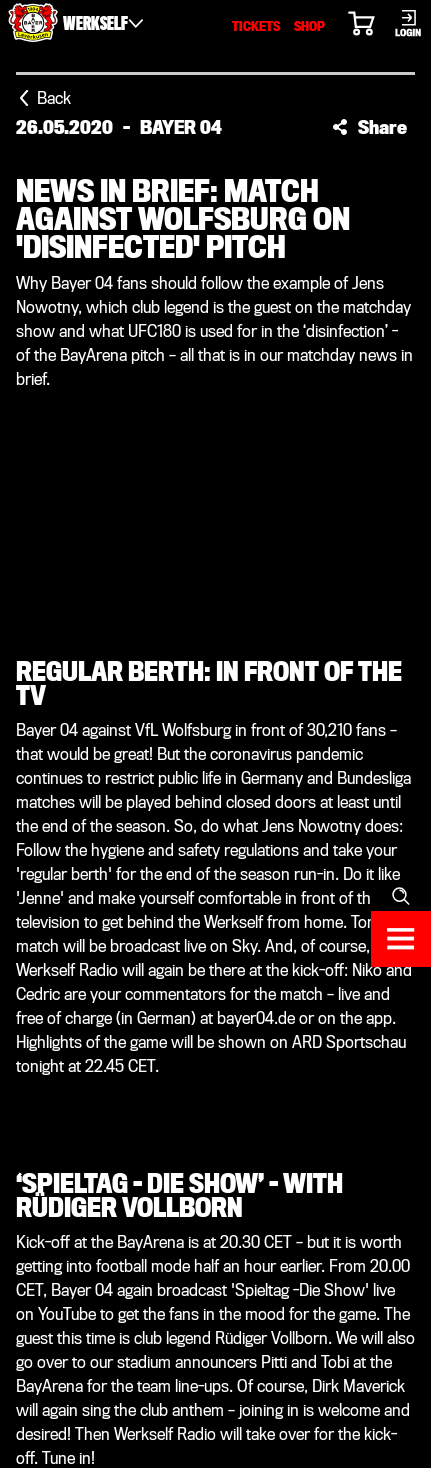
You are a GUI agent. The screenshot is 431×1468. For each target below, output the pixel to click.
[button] (369, 127)
